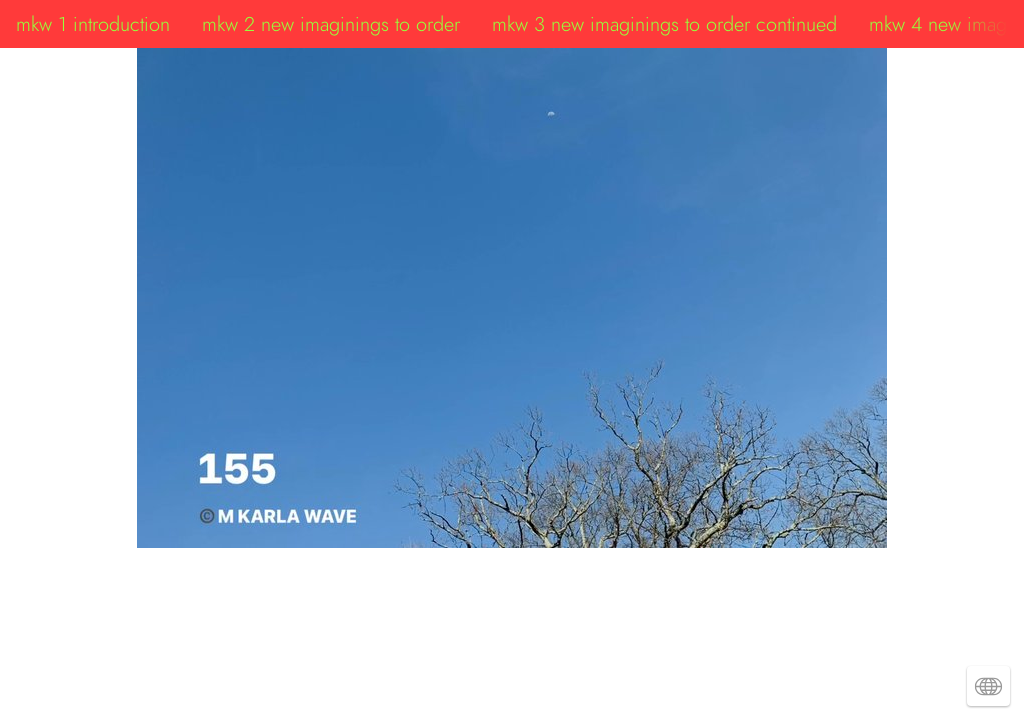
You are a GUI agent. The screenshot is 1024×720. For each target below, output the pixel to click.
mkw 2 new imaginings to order (331, 24)
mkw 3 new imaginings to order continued (664, 24)
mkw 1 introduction (93, 24)
